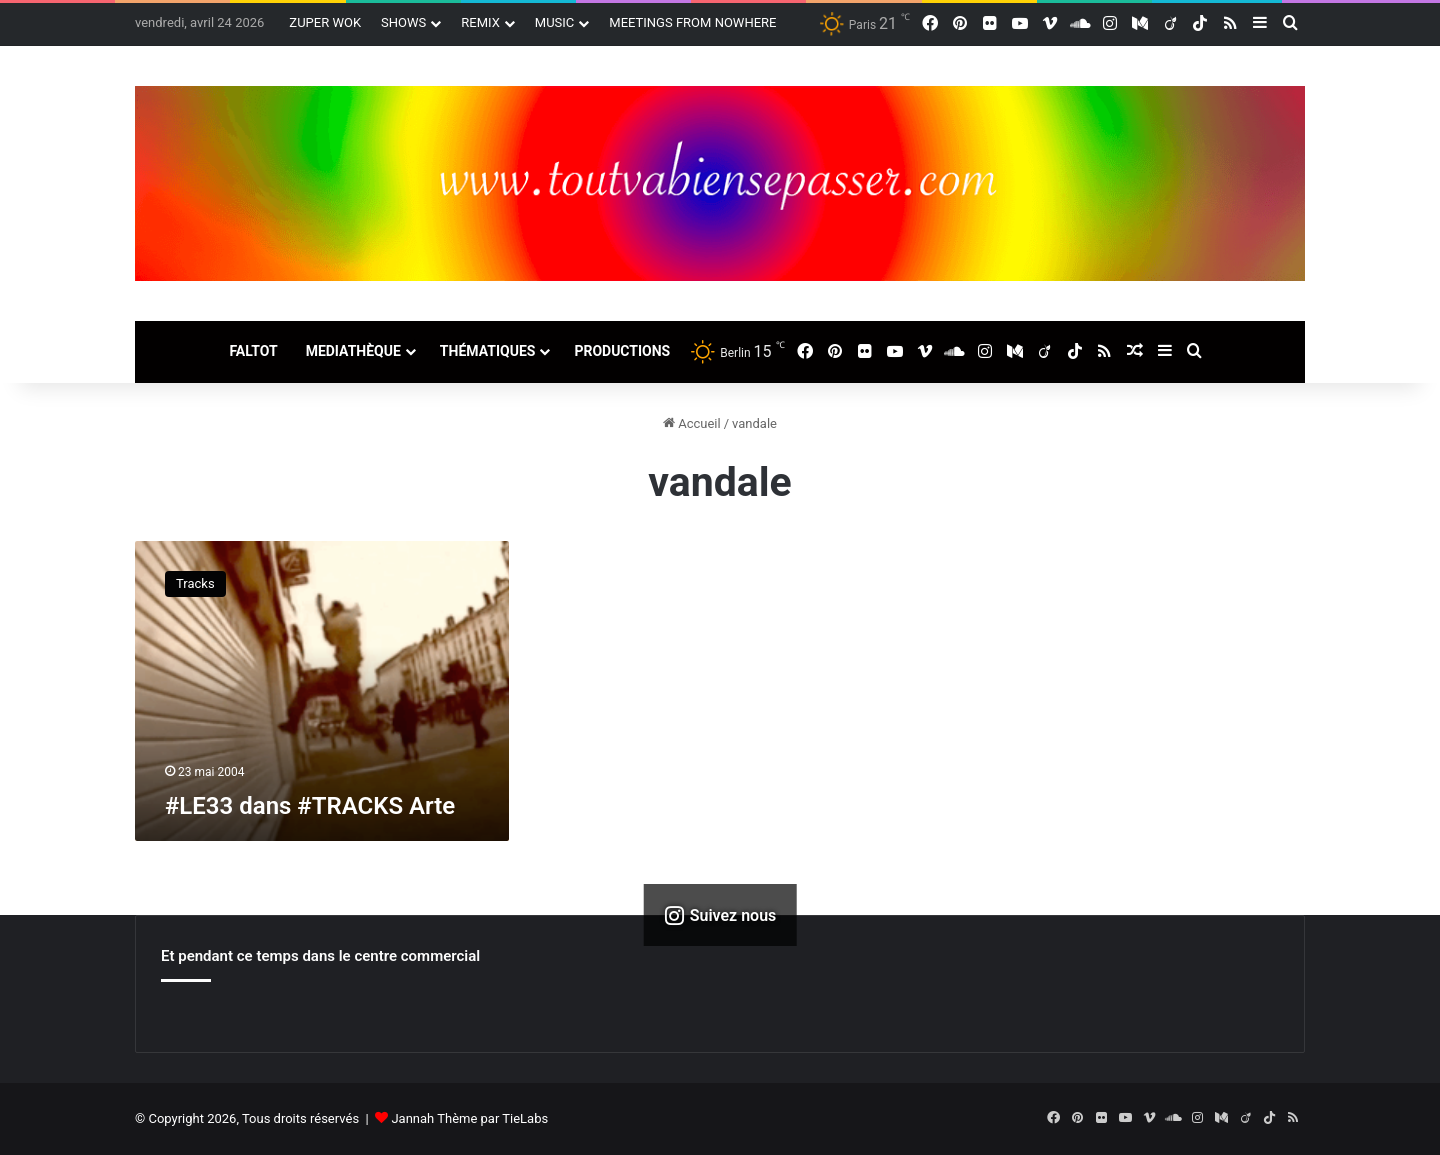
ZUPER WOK (325, 22)
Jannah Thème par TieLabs (469, 1118)
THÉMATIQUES (488, 351)
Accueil (692, 423)
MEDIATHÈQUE (353, 351)
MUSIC (555, 22)
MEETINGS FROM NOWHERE (692, 22)
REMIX (480, 22)
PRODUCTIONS (622, 351)
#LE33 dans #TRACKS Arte (310, 806)
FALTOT (253, 351)
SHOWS (403, 22)
